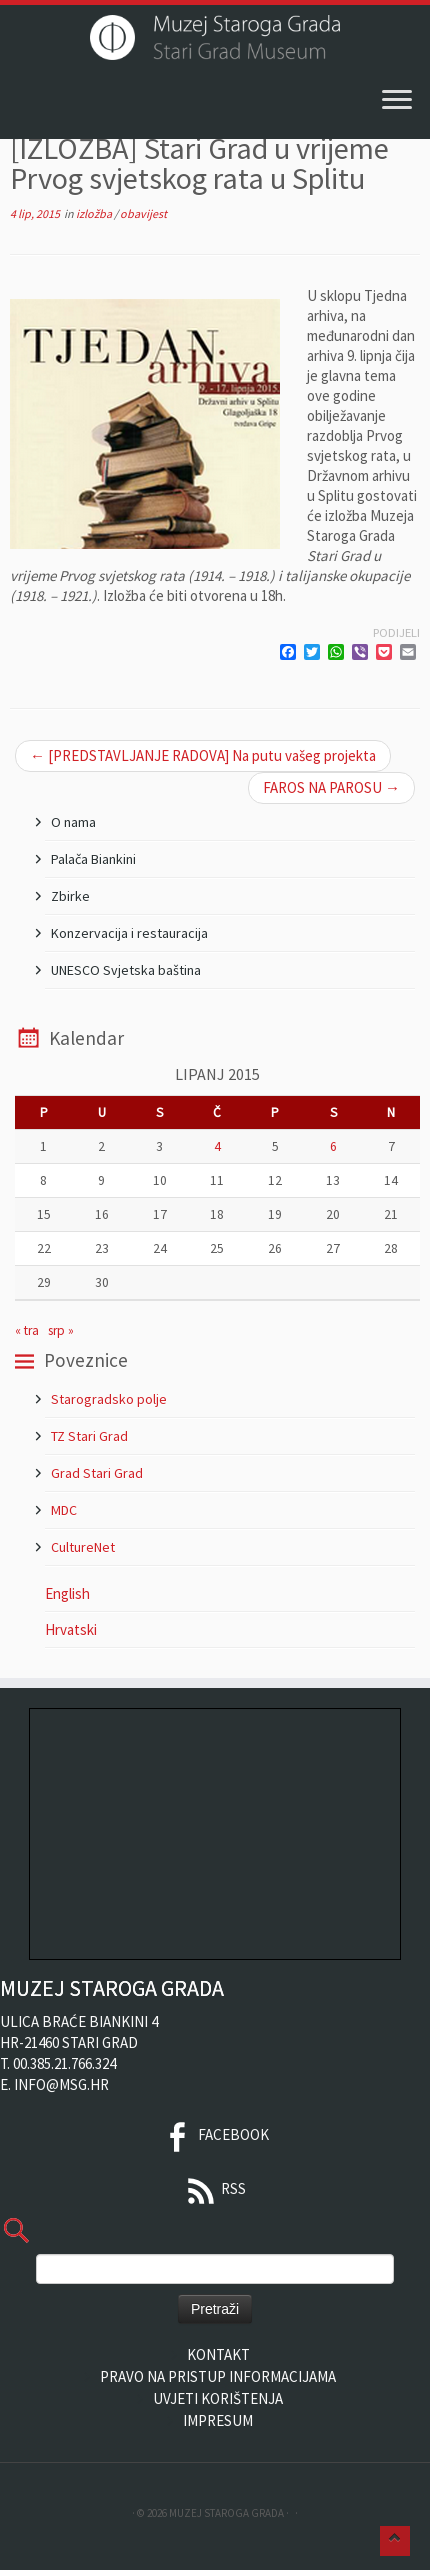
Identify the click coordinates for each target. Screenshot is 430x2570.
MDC (64, 1510)
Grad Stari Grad (97, 1473)
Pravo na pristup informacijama (218, 2376)
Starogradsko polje (109, 1399)
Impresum (218, 2420)
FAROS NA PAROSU (331, 787)
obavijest (143, 213)
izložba (95, 213)
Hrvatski (71, 1629)
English (67, 1593)
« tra (27, 1330)
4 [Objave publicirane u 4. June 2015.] (217, 1146)
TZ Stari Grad (89, 1436)
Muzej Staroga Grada (226, 2513)
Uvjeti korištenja (218, 2398)
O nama (73, 822)
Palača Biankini (93, 859)
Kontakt (218, 2354)
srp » (61, 1330)
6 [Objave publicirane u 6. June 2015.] (333, 1146)
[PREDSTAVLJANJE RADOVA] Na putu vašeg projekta (203, 755)
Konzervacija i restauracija (129, 933)
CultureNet (83, 1547)
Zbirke (70, 896)
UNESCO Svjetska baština (126, 970)
